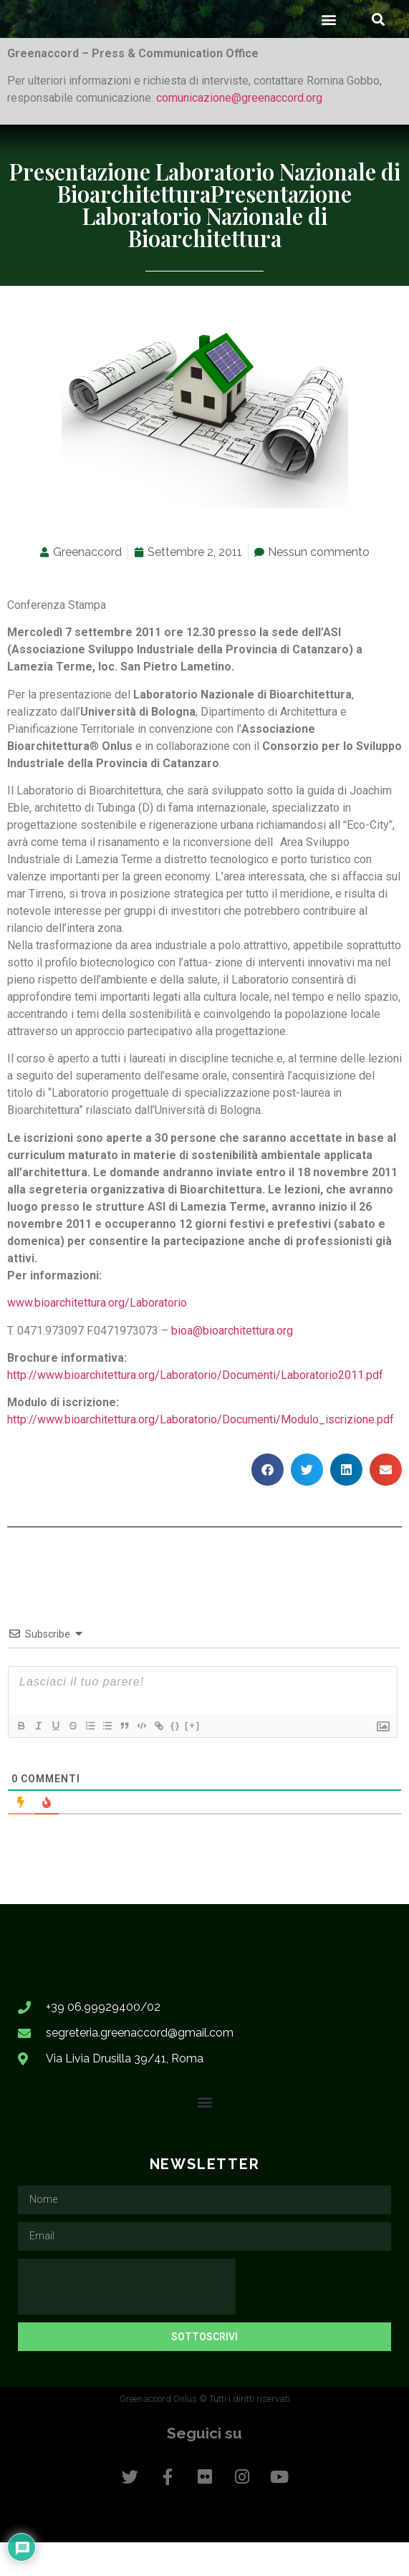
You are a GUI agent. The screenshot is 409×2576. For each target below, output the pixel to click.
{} (175, 1758)
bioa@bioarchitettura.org (232, 1363)
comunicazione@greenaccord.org (239, 131)
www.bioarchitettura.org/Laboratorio (97, 1335)
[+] (193, 1758)
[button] (328, 52)
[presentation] (127, 2319)
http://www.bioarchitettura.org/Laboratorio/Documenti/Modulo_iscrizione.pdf (200, 1453)
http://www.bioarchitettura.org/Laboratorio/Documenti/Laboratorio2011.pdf (195, 1408)
